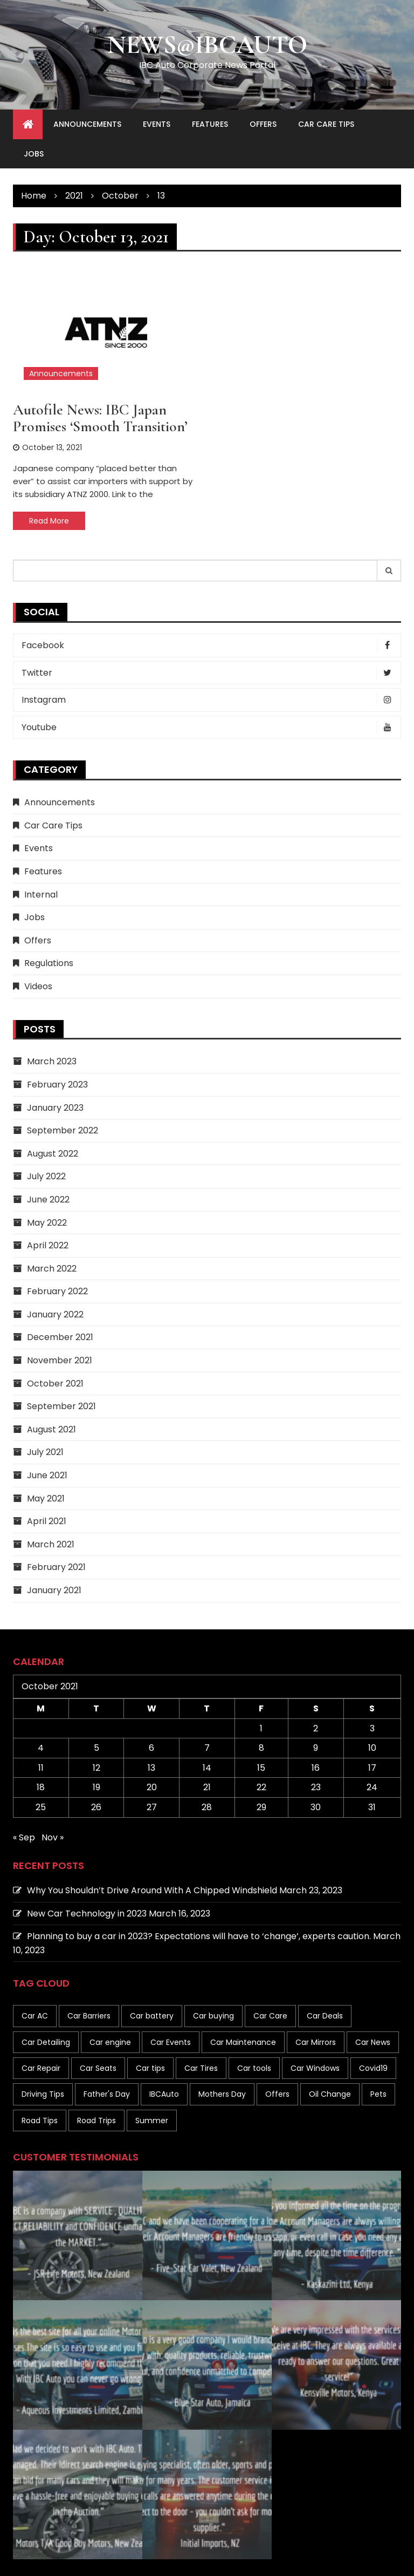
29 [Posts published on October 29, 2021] (261, 1807)
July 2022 (46, 1176)
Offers (263, 124)
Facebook (210, 645)
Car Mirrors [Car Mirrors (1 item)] (315, 2042)
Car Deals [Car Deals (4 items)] (325, 2015)
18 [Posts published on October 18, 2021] (41, 1788)
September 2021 (61, 1406)
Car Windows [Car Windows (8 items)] (315, 2068)
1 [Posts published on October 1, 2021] (261, 1728)
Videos (38, 986)
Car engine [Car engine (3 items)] (110, 2042)
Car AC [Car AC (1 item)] (35, 2015)
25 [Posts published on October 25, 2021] (41, 1807)
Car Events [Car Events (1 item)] (170, 2042)
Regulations (48, 963)
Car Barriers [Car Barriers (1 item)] (89, 2015)
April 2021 (46, 1521)
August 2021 (51, 1429)
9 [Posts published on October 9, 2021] (315, 1748)
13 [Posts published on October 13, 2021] (151, 1768)
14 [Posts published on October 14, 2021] (207, 1768)
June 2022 (48, 1199)
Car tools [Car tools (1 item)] (254, 2068)
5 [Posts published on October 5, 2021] (96, 1748)
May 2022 (47, 1222)
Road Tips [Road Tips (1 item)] (40, 2120)
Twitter (210, 673)
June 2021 (47, 1475)
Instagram (210, 700)
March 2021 (50, 1544)
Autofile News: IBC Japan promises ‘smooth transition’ (100, 418)
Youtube (210, 728)
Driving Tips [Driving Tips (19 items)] (43, 2094)
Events (156, 124)
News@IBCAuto (207, 45)
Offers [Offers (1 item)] (277, 2094)
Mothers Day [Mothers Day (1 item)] (222, 2094)
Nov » (53, 1837)
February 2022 (57, 1291)
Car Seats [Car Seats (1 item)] (98, 2068)
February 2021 (56, 1567)
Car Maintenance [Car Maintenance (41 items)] (243, 2042)
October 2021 (55, 1383)
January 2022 (55, 1314)
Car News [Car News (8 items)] (372, 2042)
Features (210, 124)
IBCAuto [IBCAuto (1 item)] (164, 2094)
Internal (41, 894)
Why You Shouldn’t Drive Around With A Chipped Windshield (152, 1890)
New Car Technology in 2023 (87, 1913)
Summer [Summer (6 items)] (151, 2120)
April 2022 (47, 1245)
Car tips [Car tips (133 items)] (150, 2068)
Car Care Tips (326, 124)
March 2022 (52, 1268)
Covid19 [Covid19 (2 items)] (373, 2068)
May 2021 (46, 1498)
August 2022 (52, 1153)
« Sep (24, 1837)
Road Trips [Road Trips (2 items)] (96, 2120)
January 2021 (54, 1590)
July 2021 (45, 1452)
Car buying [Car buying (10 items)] (213, 2015)
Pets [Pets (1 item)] (378, 2094)
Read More (49, 520)
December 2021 (60, 1337)
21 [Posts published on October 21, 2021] (207, 1788)
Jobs (34, 153)
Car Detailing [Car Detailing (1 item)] (46, 2042)
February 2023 (57, 1084)
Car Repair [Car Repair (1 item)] (41, 2068)
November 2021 (59, 1360)
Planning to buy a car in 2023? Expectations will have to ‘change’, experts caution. (199, 1936)
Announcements (87, 124)
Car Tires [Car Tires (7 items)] (201, 2068)
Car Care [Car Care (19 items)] (270, 2015)
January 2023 (55, 1108)
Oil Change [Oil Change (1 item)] (330, 2094)
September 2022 (62, 1130)
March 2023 (52, 1062)
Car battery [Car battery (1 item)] (152, 2015)
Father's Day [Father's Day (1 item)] (107, 2094)
